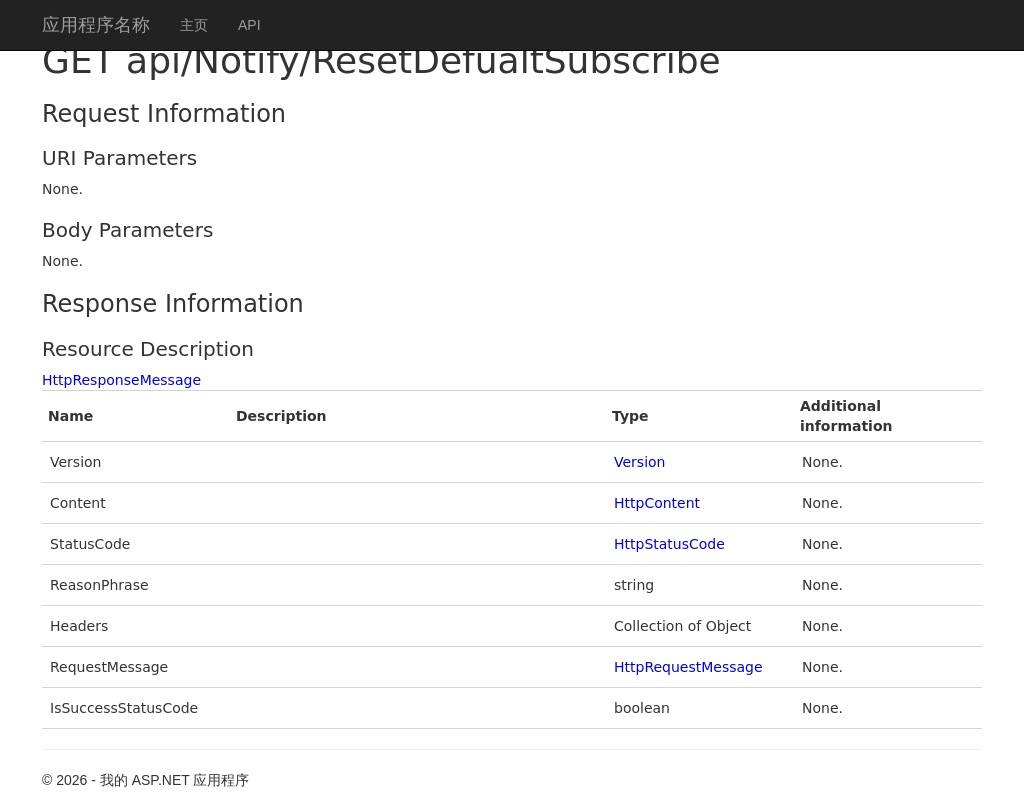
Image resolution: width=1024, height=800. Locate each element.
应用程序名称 (96, 25)
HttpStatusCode (669, 544)
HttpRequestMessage (688, 667)
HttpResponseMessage (121, 380)
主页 (194, 25)
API (249, 25)
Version (639, 462)
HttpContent (657, 503)
